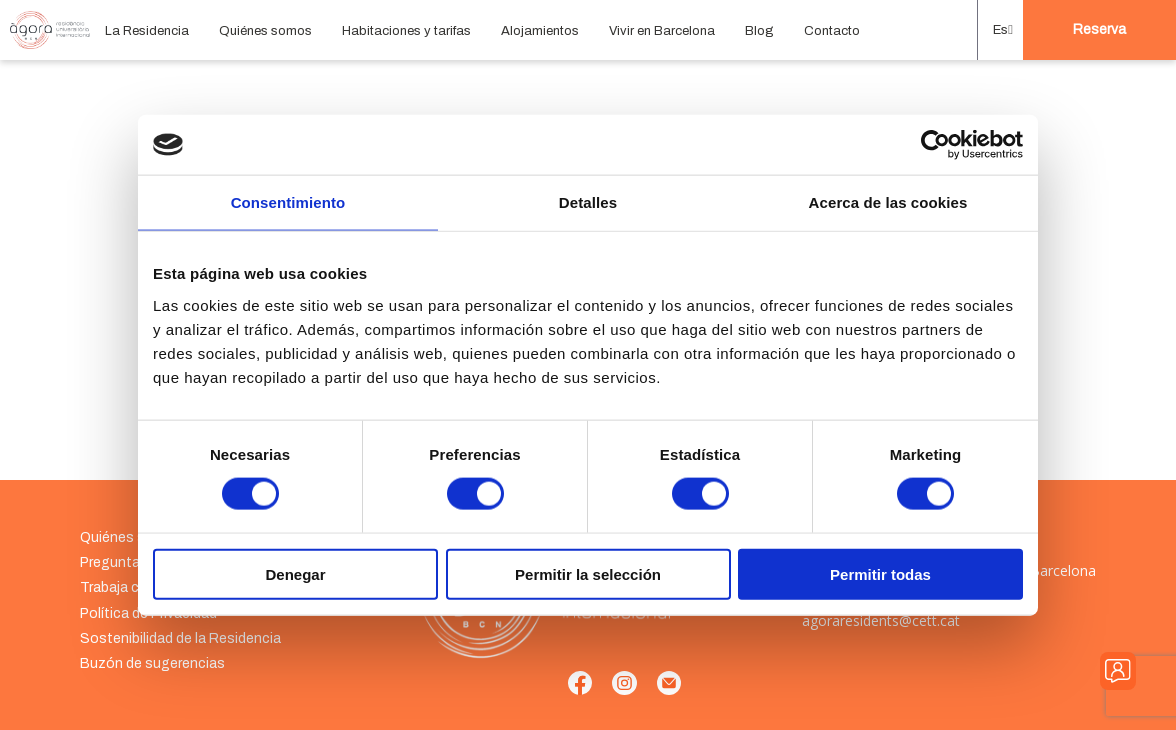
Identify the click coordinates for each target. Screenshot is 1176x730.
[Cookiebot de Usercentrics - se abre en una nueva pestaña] (935, 145)
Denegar (295, 573)
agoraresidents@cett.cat (881, 620)
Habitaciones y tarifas (406, 31)
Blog (759, 31)
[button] (1000, 30)
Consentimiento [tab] (288, 202)
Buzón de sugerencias (152, 663)
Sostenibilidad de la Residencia (180, 638)
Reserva (1099, 29)
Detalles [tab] (588, 202)
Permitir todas (880, 573)
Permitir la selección (588, 573)
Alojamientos (540, 31)
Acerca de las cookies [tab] (888, 202)
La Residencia (147, 31)
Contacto (832, 31)
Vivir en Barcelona (662, 31)
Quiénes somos (265, 31)
